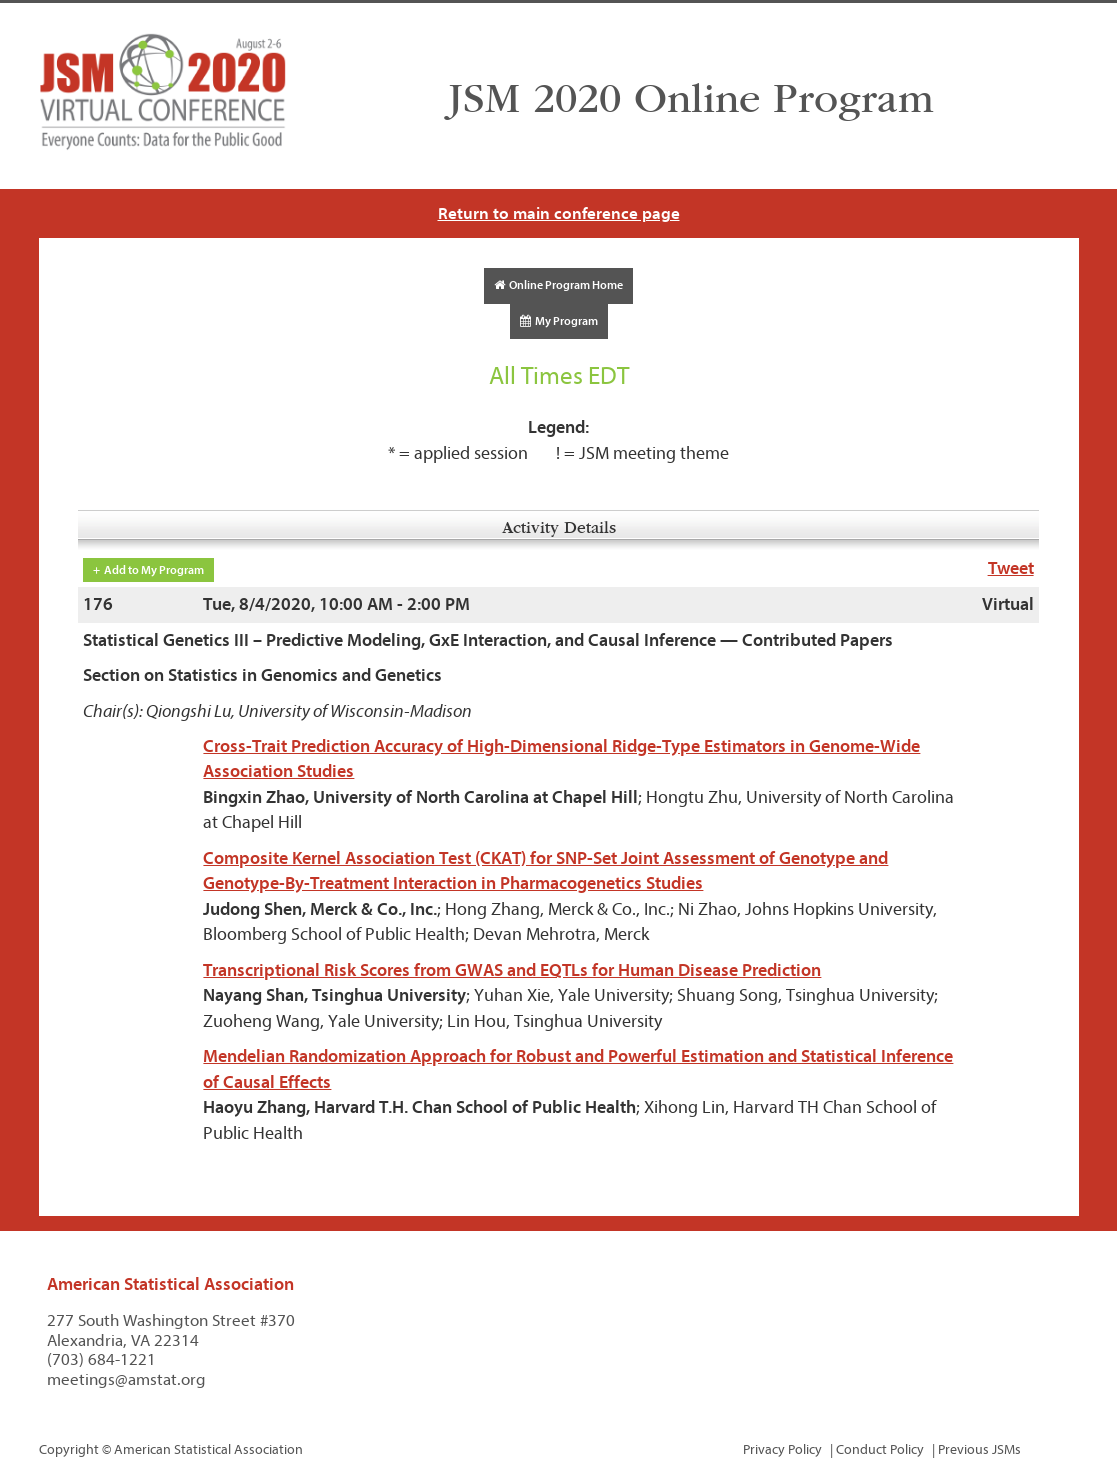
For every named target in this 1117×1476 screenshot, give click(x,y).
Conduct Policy (880, 1449)
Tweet (1011, 568)
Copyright (69, 1449)
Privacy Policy (782, 1449)
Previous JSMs (979, 1449)
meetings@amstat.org (126, 1379)
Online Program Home (558, 285)
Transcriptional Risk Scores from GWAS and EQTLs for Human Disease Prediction (512, 970)
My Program (559, 321)
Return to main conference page (559, 213)
